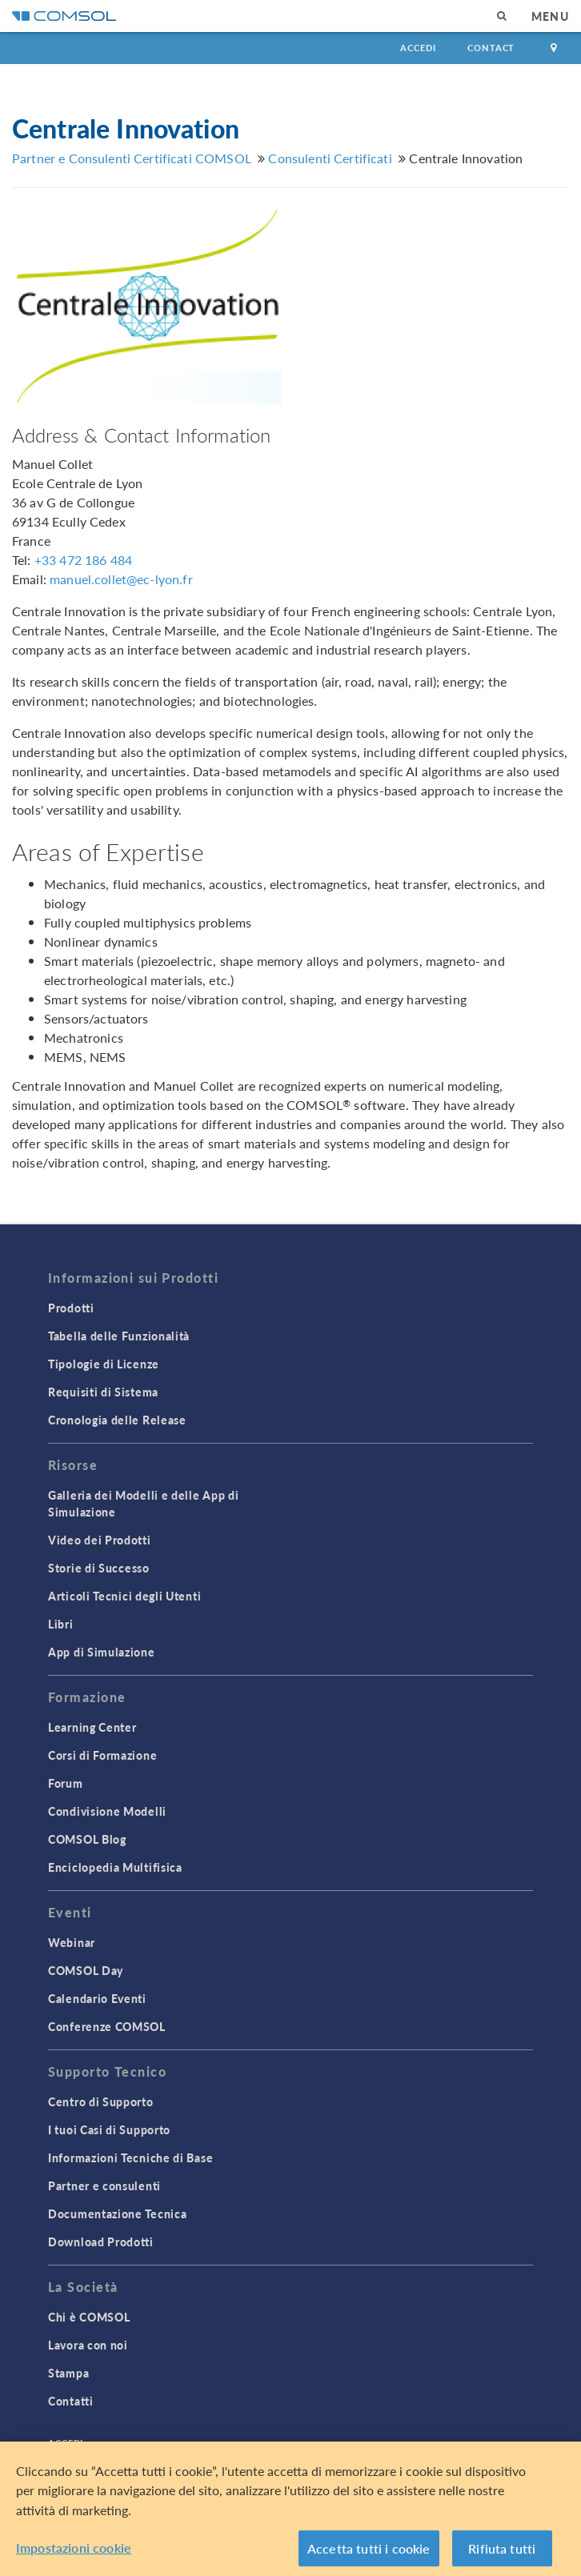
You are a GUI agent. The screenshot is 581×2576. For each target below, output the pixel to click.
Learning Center (92, 1727)
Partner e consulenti (104, 2185)
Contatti (71, 2401)
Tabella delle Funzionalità (119, 1336)
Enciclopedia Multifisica (115, 1867)
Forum (65, 1783)
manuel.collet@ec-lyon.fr (121, 579)
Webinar (71, 1942)
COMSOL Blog (87, 1839)
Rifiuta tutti (501, 2553)
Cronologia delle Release (117, 1420)
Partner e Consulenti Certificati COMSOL (131, 158)
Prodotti (71, 1308)
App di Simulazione (101, 1652)
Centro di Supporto (101, 2101)
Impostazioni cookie (73, 2552)
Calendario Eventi (97, 1998)
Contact (491, 48)
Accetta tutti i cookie (369, 2553)
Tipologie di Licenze (103, 1364)
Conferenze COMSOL (107, 2026)
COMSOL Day (85, 1970)
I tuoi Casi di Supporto (109, 2129)
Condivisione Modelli (107, 1811)
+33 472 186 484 (83, 560)
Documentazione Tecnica (117, 2213)
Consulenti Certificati (329, 158)
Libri (61, 1624)
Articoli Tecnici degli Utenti (124, 1596)
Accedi (417, 48)
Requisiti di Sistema (103, 1392)
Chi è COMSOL (89, 2317)
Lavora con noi (88, 2345)
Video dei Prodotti (99, 1540)
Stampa (68, 2373)
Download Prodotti (101, 2241)
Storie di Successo (99, 1568)
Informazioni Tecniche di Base (130, 2157)
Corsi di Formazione (102, 1755)
